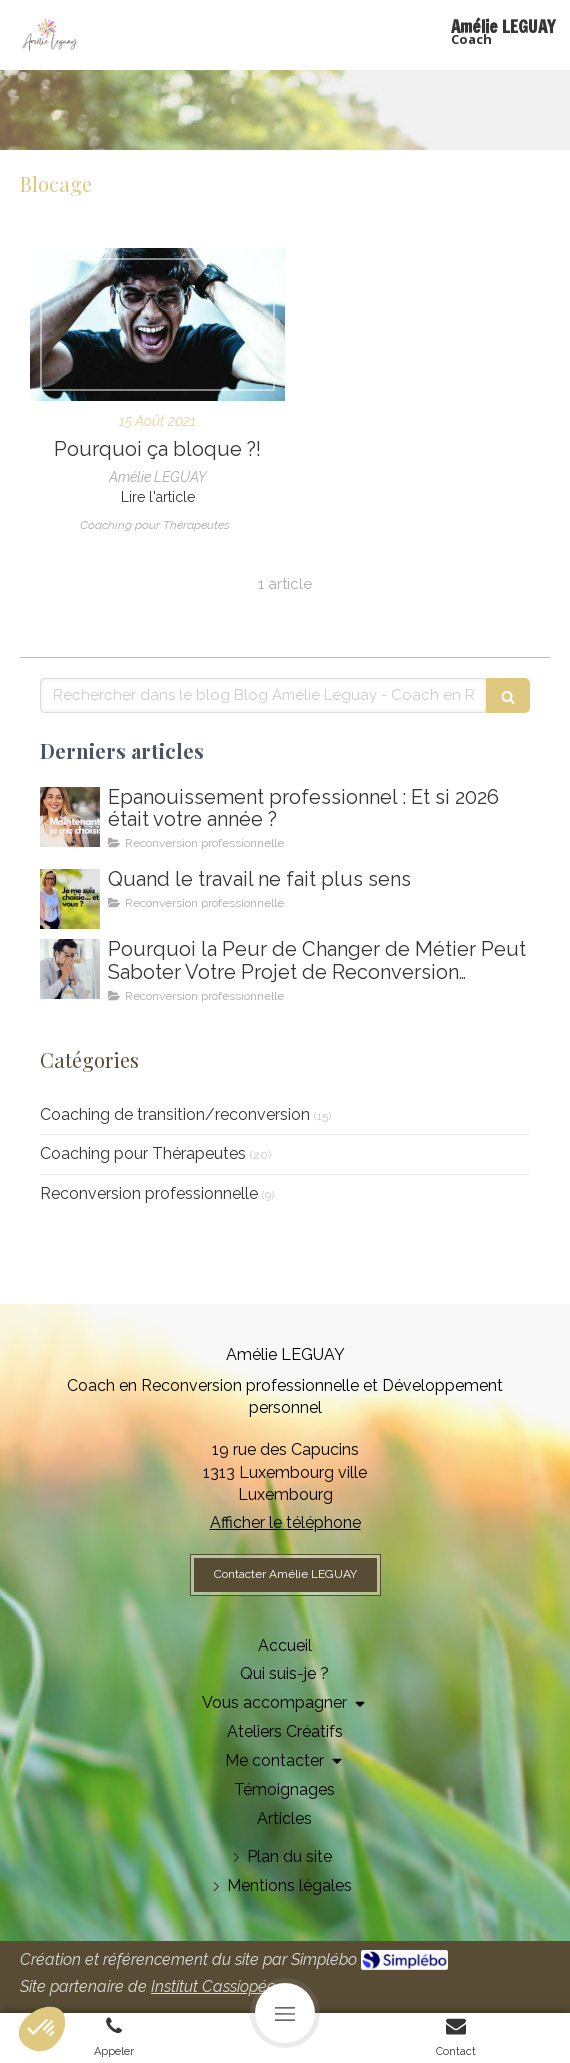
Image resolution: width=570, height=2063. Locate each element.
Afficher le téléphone (285, 1522)
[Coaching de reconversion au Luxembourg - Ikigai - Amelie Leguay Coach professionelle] (70, 969)
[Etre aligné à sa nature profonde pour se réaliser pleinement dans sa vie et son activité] (157, 324)
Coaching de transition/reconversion (175, 1114)
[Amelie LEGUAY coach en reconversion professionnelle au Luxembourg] (70, 899)
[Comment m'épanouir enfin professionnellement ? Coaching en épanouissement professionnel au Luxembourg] (70, 817)
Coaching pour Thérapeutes (143, 1153)
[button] (42, 2029)
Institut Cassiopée (213, 1986)
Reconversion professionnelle (149, 1193)
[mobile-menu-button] (285, 2013)
